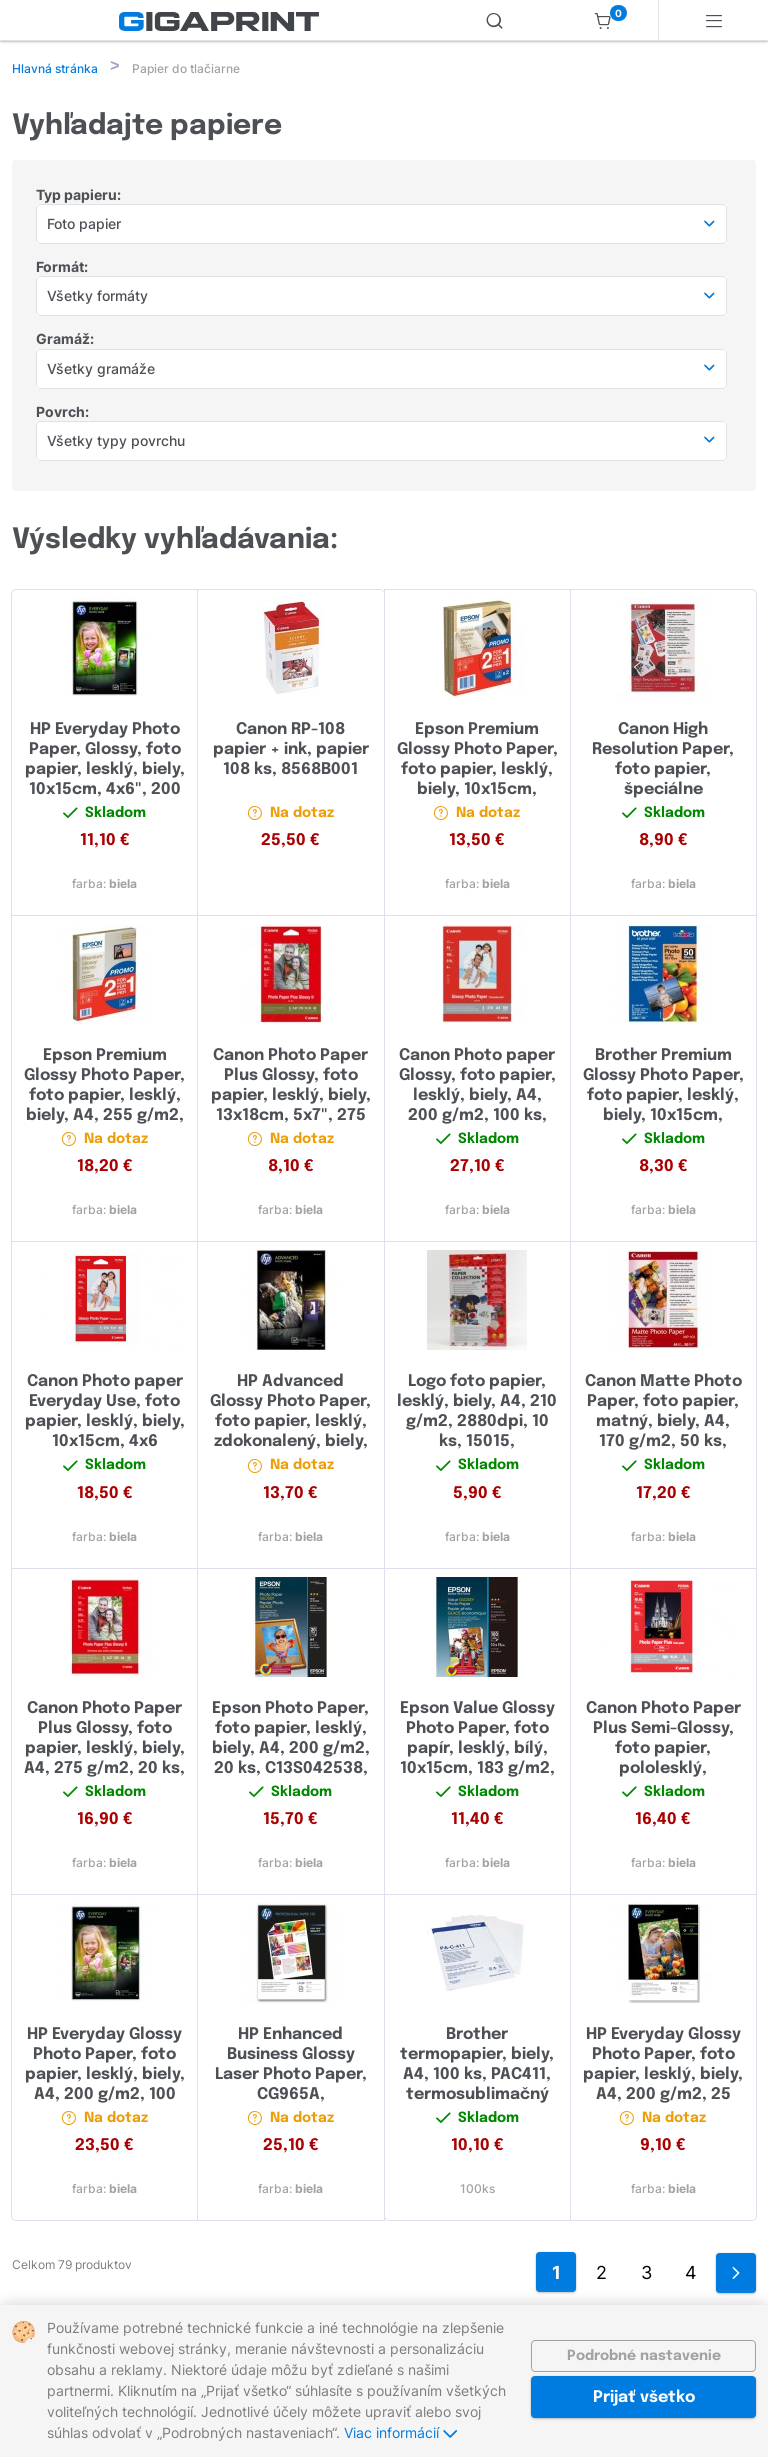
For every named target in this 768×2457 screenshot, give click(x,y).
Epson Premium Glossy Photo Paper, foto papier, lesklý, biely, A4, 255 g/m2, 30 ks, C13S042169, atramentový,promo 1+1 (104, 1117)
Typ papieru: (78, 196)
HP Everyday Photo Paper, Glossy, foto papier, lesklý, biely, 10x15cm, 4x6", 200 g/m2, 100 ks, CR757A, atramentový (105, 791)
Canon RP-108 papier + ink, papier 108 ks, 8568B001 (291, 751)
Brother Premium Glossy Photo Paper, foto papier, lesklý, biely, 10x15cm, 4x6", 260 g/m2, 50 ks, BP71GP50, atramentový (663, 1117)
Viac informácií (400, 2432)
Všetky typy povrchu (116, 442)
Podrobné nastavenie (644, 2356)
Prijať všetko (644, 2397)
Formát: (62, 268)
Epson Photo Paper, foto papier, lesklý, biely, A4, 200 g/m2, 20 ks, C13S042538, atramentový (291, 1750)
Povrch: (62, 413)
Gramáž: (65, 340)
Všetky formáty (97, 297)
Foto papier (84, 225)
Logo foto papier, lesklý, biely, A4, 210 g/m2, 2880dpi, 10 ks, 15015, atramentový (477, 1423)
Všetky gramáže (101, 370)
